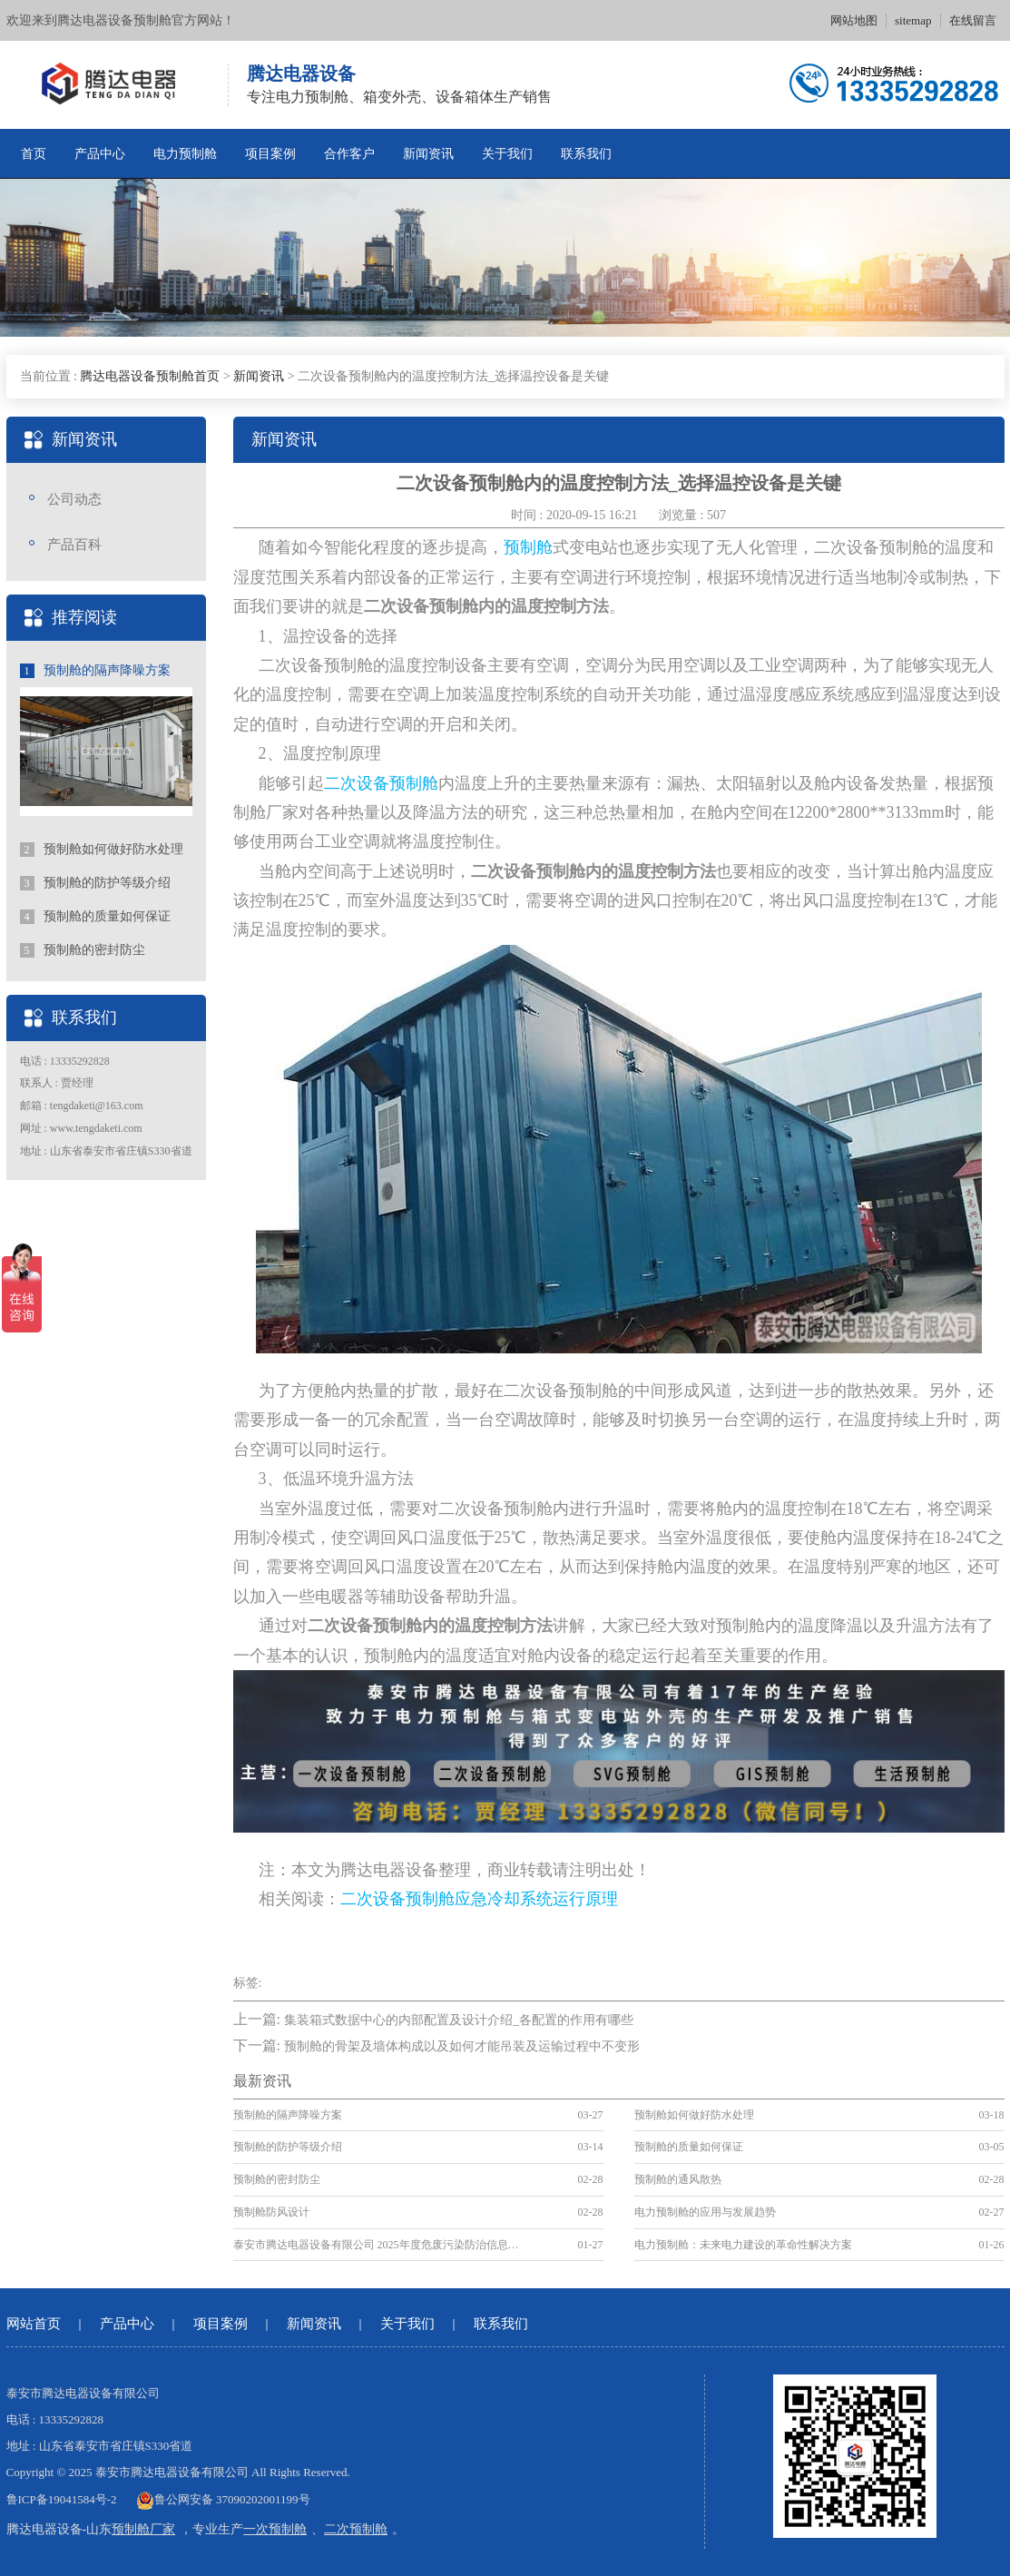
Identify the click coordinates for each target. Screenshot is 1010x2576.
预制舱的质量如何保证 (96, 916)
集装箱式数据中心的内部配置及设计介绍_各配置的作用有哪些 (458, 2020)
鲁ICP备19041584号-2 (61, 2499)
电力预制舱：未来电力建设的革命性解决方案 (743, 2244)
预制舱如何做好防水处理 (102, 849)
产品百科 (74, 544)
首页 (33, 154)
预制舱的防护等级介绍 (96, 883)
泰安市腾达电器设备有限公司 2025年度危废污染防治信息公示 (381, 2244)
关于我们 (507, 154)
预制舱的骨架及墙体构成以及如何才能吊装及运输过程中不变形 (462, 2046)
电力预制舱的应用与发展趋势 (705, 2212)
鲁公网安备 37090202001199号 (223, 2499)
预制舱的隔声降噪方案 (96, 671)
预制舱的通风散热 (677, 2179)
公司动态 (74, 499)
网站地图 (854, 20)
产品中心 (99, 154)
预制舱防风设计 (271, 2212)
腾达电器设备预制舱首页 (150, 376)
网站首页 (33, 2323)
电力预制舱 (185, 154)
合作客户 (349, 154)
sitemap (913, 20)
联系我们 (586, 154)
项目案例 (270, 154)
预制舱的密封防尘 (83, 950)
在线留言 (972, 20)
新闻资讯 (428, 154)
